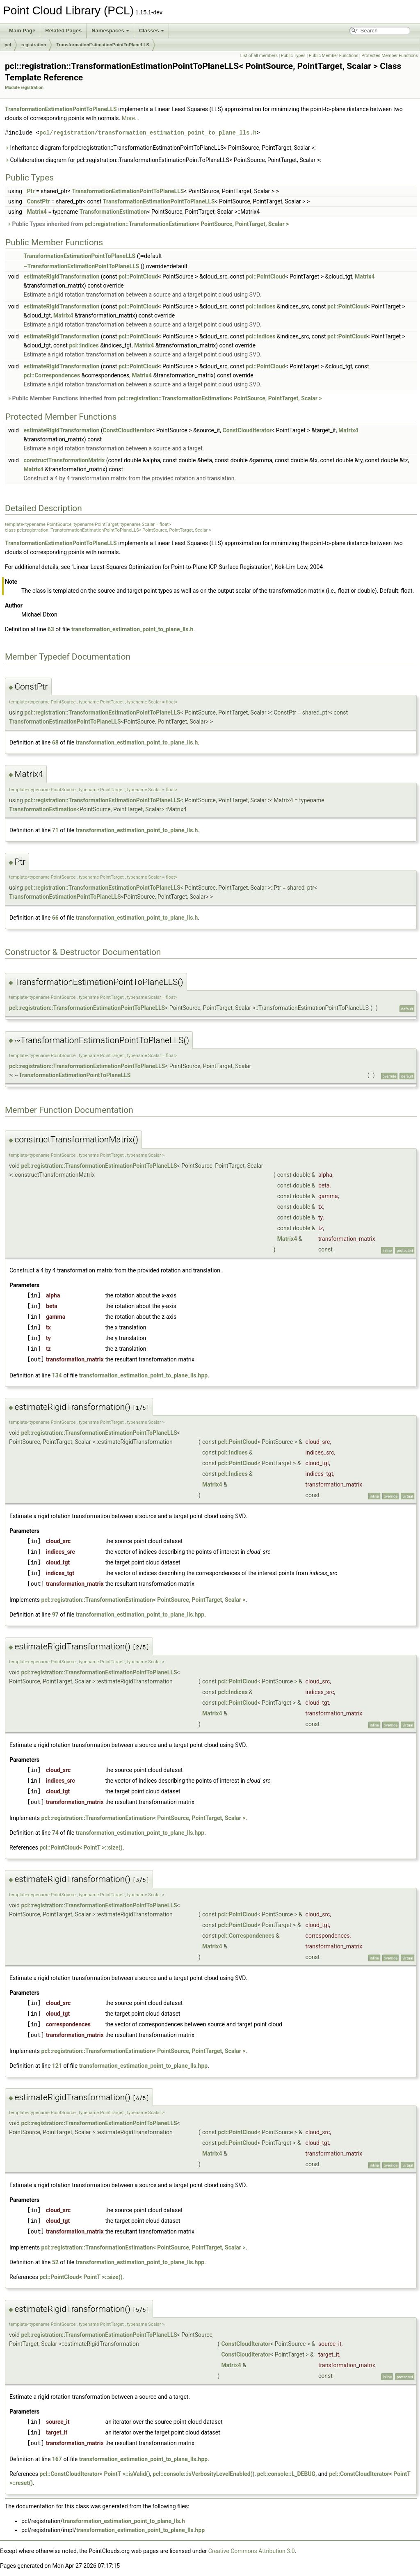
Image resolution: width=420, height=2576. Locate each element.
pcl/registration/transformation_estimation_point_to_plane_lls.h (147, 133)
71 (55, 830)
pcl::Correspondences (51, 375)
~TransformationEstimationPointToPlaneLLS (81, 266)
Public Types (293, 55)
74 (55, 1832)
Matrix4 (36, 211)
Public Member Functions (333, 55)
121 (57, 2065)
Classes (151, 30)
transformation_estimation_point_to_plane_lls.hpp (143, 1375)
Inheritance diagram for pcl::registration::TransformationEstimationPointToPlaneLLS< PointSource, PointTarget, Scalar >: (160, 147)
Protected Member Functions (389, 55)
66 (55, 917)
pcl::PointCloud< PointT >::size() (80, 1847)
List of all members (259, 55)
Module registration (24, 87)
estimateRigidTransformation (61, 276)
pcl (8, 44)
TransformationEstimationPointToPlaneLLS (102, 44)
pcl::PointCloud (138, 276)
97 (55, 1614)
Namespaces (110, 30)
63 (51, 629)
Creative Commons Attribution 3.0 (251, 2551)
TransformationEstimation (113, 211)
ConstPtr (38, 201)
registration (33, 44)
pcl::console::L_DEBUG (286, 2474)
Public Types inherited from (148, 224)
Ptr (30, 191)
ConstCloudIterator (127, 430)
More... (130, 118)
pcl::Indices (260, 306)
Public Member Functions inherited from (164, 398)
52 (55, 2262)
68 (55, 742)
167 (57, 2459)
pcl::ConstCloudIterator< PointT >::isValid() (94, 2474)
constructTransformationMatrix (64, 460)
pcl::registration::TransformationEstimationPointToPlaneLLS (102, 712)
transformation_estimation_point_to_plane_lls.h (132, 629)
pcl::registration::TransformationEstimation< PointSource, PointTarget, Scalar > (186, 224)
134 (57, 1375)
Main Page (22, 30)
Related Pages (63, 30)
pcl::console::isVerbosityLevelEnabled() (203, 2474)
